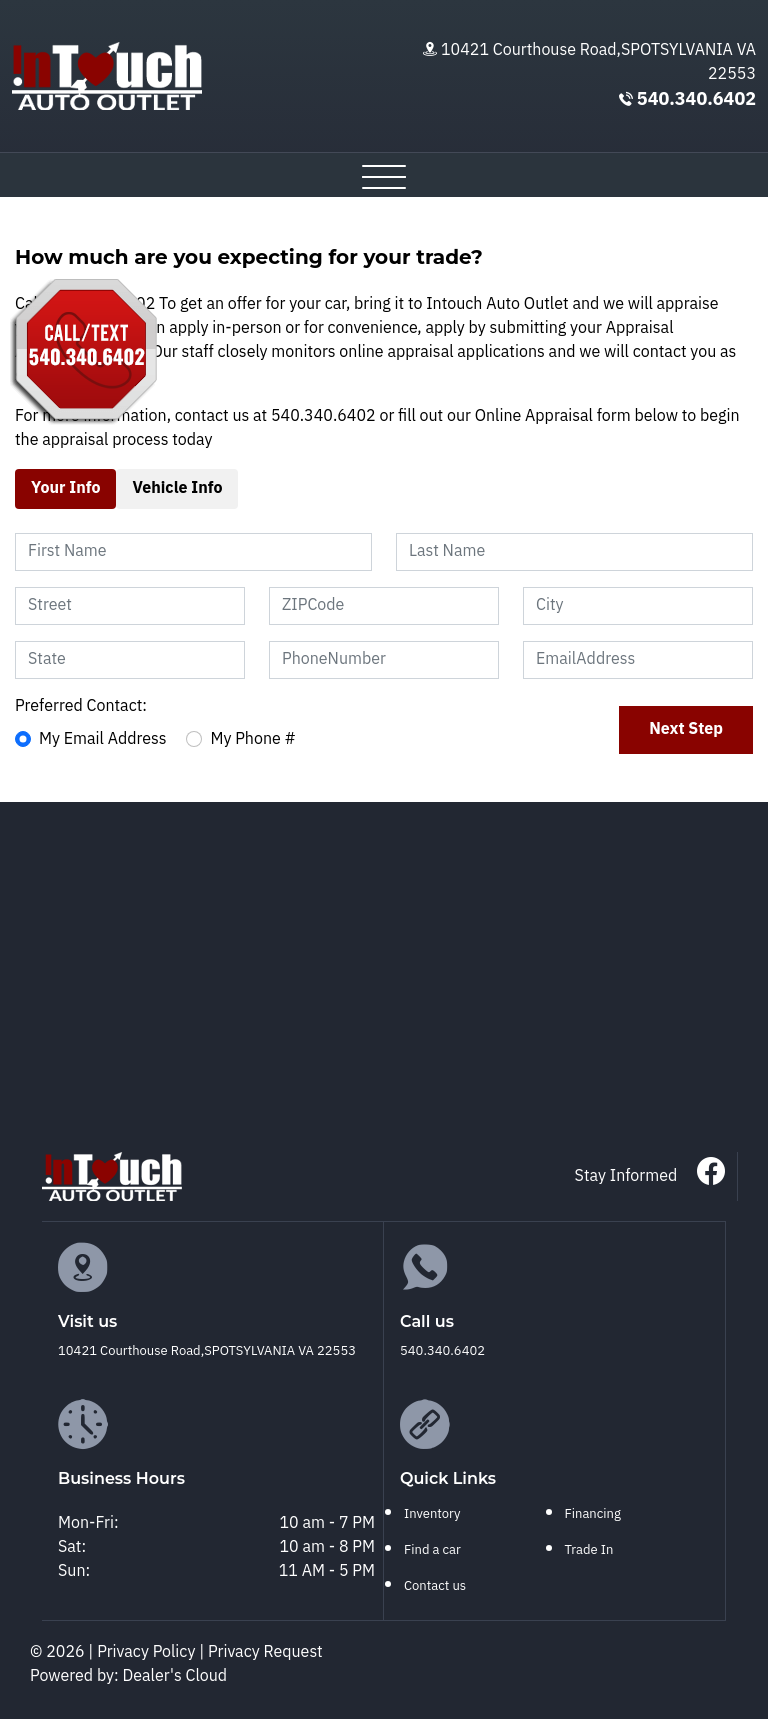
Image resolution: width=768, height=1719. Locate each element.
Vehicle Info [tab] (177, 488)
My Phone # (253, 739)
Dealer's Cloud (175, 1676)
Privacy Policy (148, 1652)
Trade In (589, 1550)
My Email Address (103, 739)
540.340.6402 (696, 100)
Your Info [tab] (65, 488)
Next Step (686, 729)
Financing (593, 1514)
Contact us (435, 1586)
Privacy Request (265, 1652)
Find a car (432, 1550)
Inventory (432, 1514)
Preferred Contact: (81, 707)
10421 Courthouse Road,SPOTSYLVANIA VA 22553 (598, 62)
